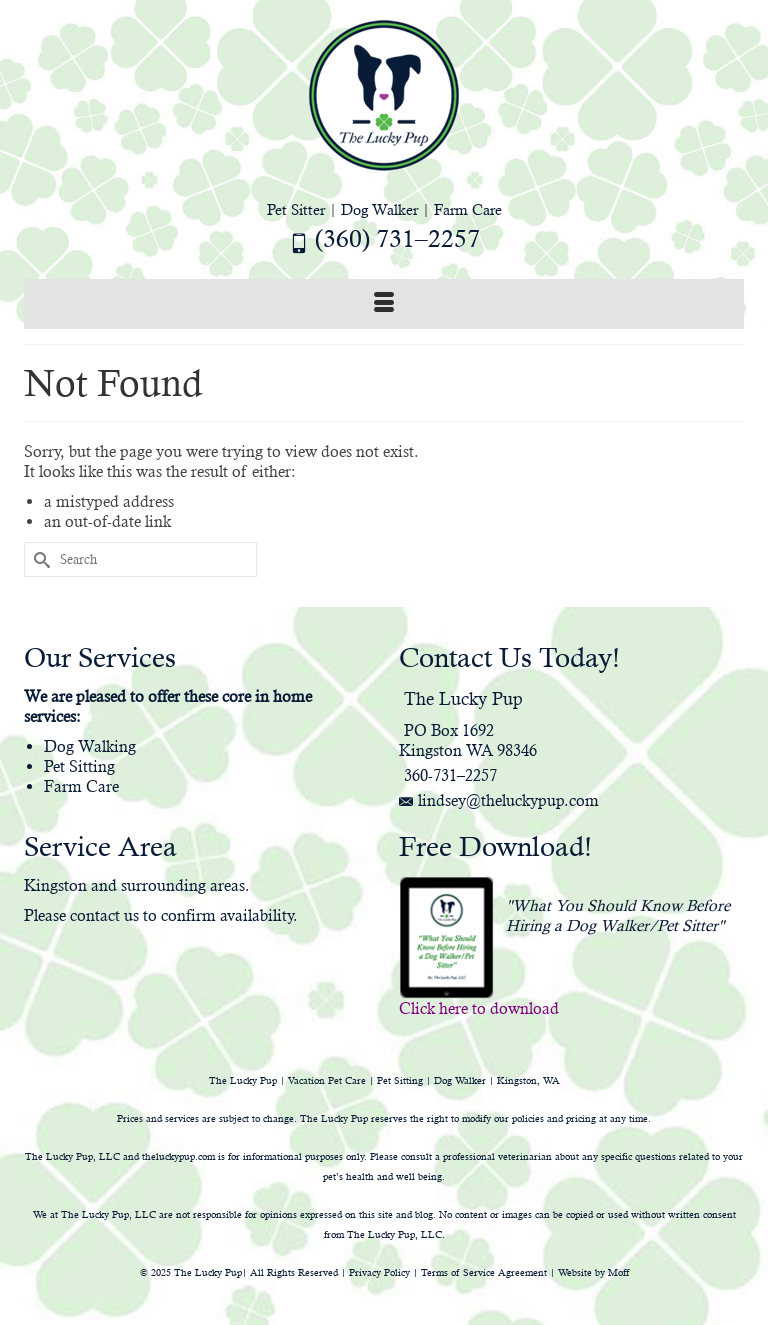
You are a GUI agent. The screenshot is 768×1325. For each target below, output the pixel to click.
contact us (104, 915)
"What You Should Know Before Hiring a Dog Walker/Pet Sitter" (618, 915)
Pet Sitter (296, 209)
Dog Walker (379, 209)
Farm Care (468, 209)
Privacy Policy (379, 1272)
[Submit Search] (39, 559)
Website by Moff (593, 1272)
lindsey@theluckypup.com (499, 800)
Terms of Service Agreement (484, 1272)
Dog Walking (90, 746)
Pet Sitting (79, 766)
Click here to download (479, 1008)
